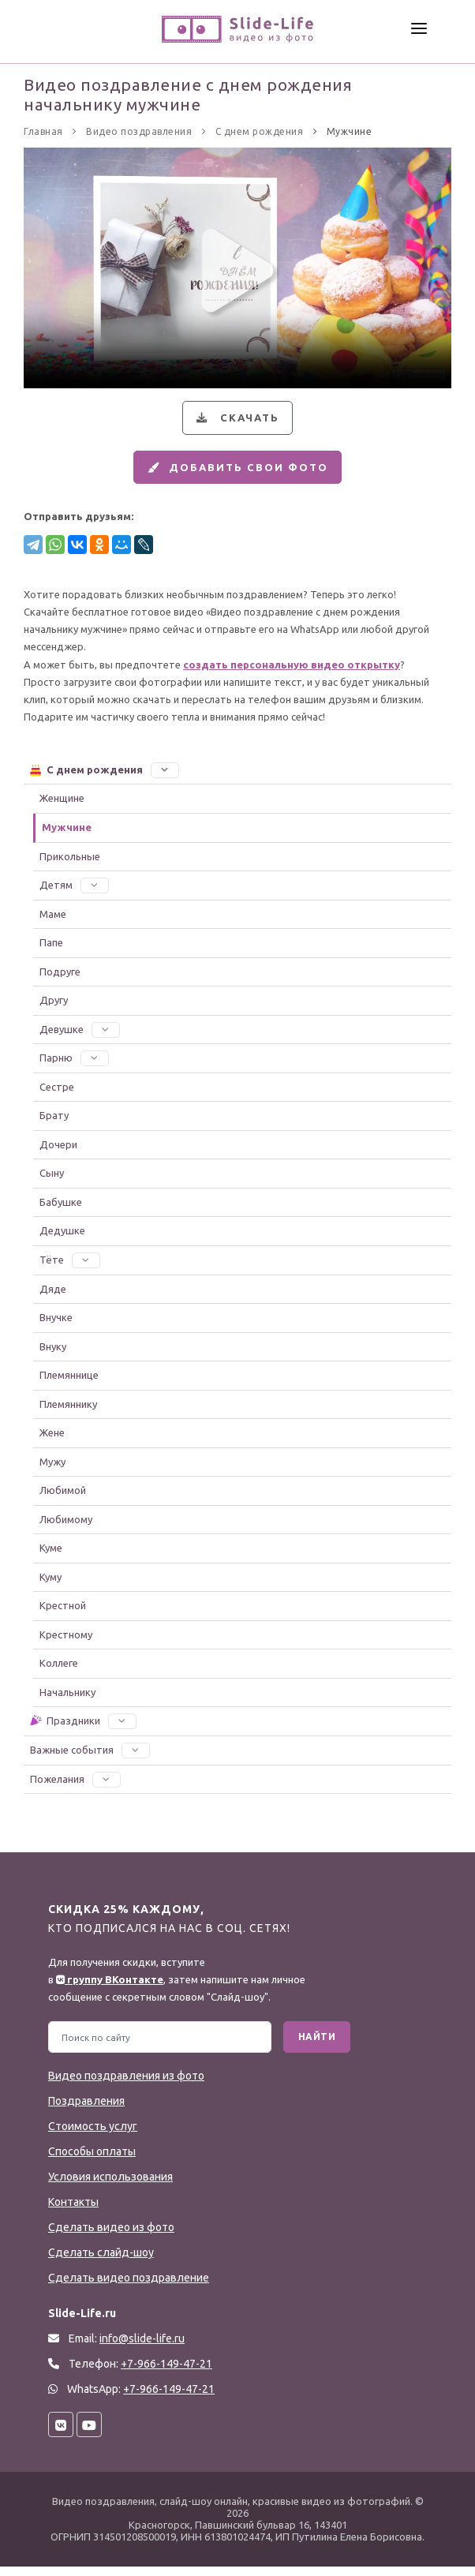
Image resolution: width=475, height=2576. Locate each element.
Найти (317, 2046)
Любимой (62, 1498)
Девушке (79, 1037)
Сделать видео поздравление (128, 2287)
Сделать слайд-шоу (101, 2262)
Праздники (82, 1730)
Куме (50, 1557)
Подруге (59, 980)
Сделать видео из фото (111, 2236)
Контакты (73, 2211)
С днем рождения (103, 778)
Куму (50, 1585)
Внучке (56, 1325)
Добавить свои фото (235, 473)
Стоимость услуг (92, 2135)
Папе (51, 951)
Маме (52, 922)
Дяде (52, 1297)
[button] (165, 778)
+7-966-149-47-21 (169, 2398)
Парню (74, 1067)
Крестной (62, 1614)
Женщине (61, 807)
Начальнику (67, 1700)
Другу (53, 1008)
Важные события (90, 1758)
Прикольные (69, 865)
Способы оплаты (92, 2161)
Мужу (52, 1470)
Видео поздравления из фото (126, 2085)
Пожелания (75, 1787)
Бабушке (60, 1210)
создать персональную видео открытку (291, 673)
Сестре (56, 1095)
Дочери (58, 1153)
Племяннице (69, 1383)
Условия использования (110, 2186)
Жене (52, 1441)
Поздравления (86, 2110)
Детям (74, 893)
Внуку (52, 1355)
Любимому (65, 1527)
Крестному (65, 1643)
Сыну (51, 1182)
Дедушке (62, 1239)
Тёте (69, 1268)
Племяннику (68, 1412)
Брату (54, 1124)
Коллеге (58, 1672)
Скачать (235, 420)
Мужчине (67, 835)
